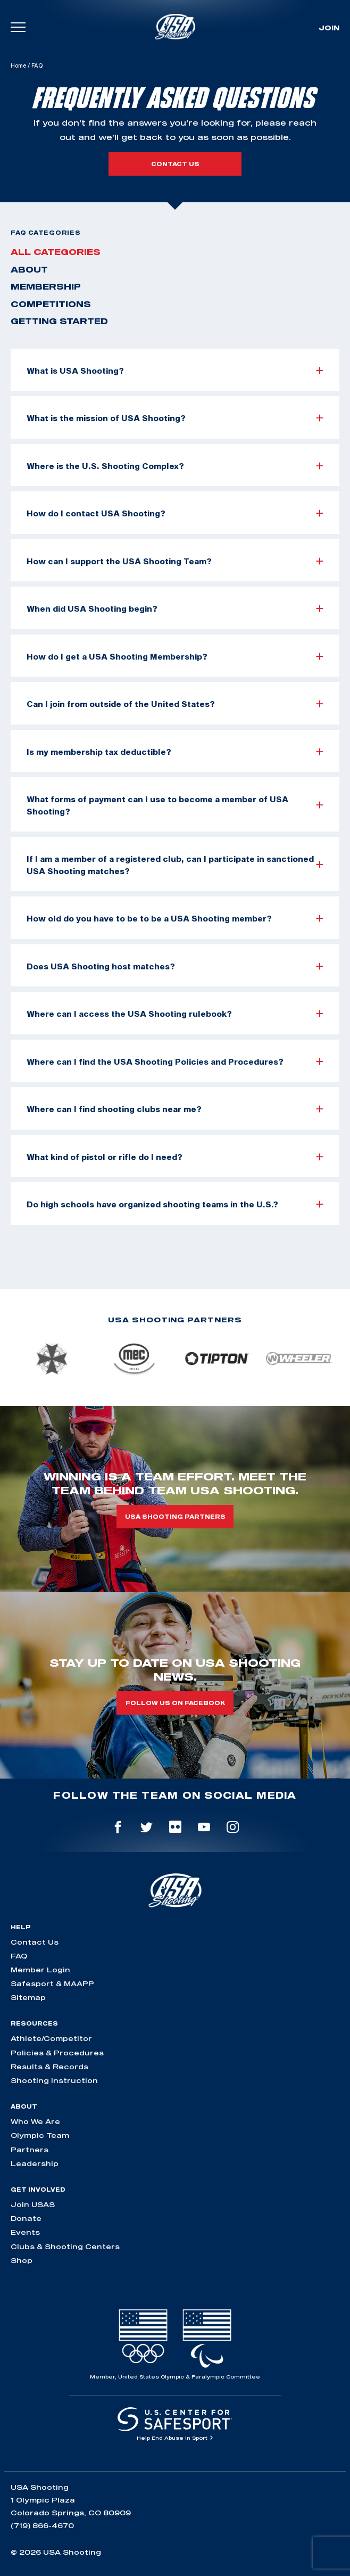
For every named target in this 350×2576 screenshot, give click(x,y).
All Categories (56, 252)
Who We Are (35, 2121)
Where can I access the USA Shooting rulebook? (175, 1013)
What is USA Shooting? (175, 370)
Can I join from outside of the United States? (175, 704)
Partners (29, 2149)
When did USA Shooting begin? (175, 608)
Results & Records (49, 2066)
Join (329, 27)
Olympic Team (40, 2135)
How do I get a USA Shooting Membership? (175, 656)
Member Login (40, 1969)
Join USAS (33, 2204)
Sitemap (28, 1997)
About (29, 269)
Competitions (51, 304)
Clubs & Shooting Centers (65, 2246)
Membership (46, 286)
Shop (21, 2260)
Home (18, 65)
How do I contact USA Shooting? (175, 513)
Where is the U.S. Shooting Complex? (175, 466)
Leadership (35, 2163)
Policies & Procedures (57, 2052)
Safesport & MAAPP (52, 1983)
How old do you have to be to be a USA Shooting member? (175, 918)
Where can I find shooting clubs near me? (175, 1109)
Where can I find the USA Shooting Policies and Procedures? (175, 1061)
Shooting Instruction (54, 2080)
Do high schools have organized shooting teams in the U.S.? (175, 1204)
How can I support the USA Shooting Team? (175, 561)
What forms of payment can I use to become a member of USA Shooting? (175, 805)
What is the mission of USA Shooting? (175, 418)
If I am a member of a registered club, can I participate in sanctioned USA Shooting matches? (175, 865)
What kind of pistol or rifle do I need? (175, 1157)
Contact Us (35, 1942)
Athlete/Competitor (51, 2038)
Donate (26, 2218)
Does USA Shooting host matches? (175, 966)
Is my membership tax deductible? (175, 751)
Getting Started (59, 321)
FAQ (19, 1956)
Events (25, 2232)
